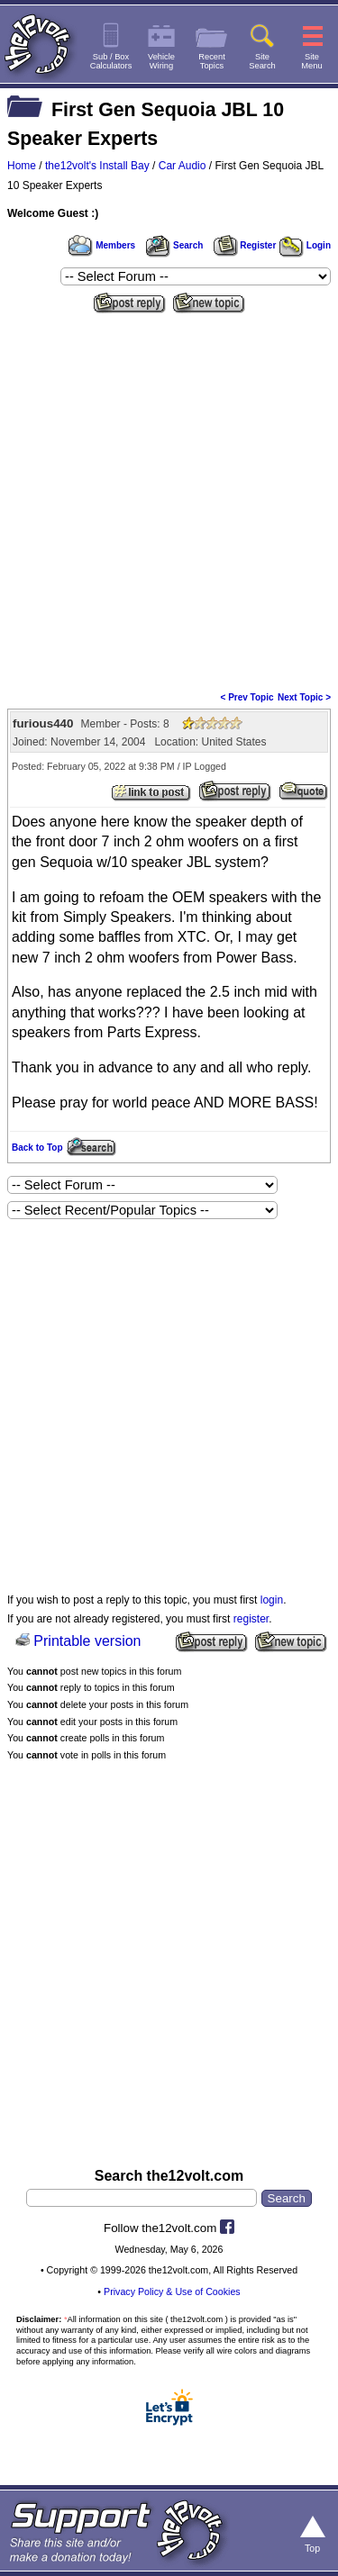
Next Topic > (304, 697)
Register (245, 245)
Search (174, 245)
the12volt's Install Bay (97, 165)
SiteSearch (262, 61)
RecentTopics (211, 61)
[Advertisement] (169, 496)
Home (21, 165)
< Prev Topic (247, 697)
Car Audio (182, 165)
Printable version (87, 1641)
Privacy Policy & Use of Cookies (172, 2291)
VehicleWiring (161, 61)
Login (305, 245)
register (251, 1619)
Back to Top (37, 1147)
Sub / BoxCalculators (111, 61)
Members (102, 245)
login (271, 1600)
